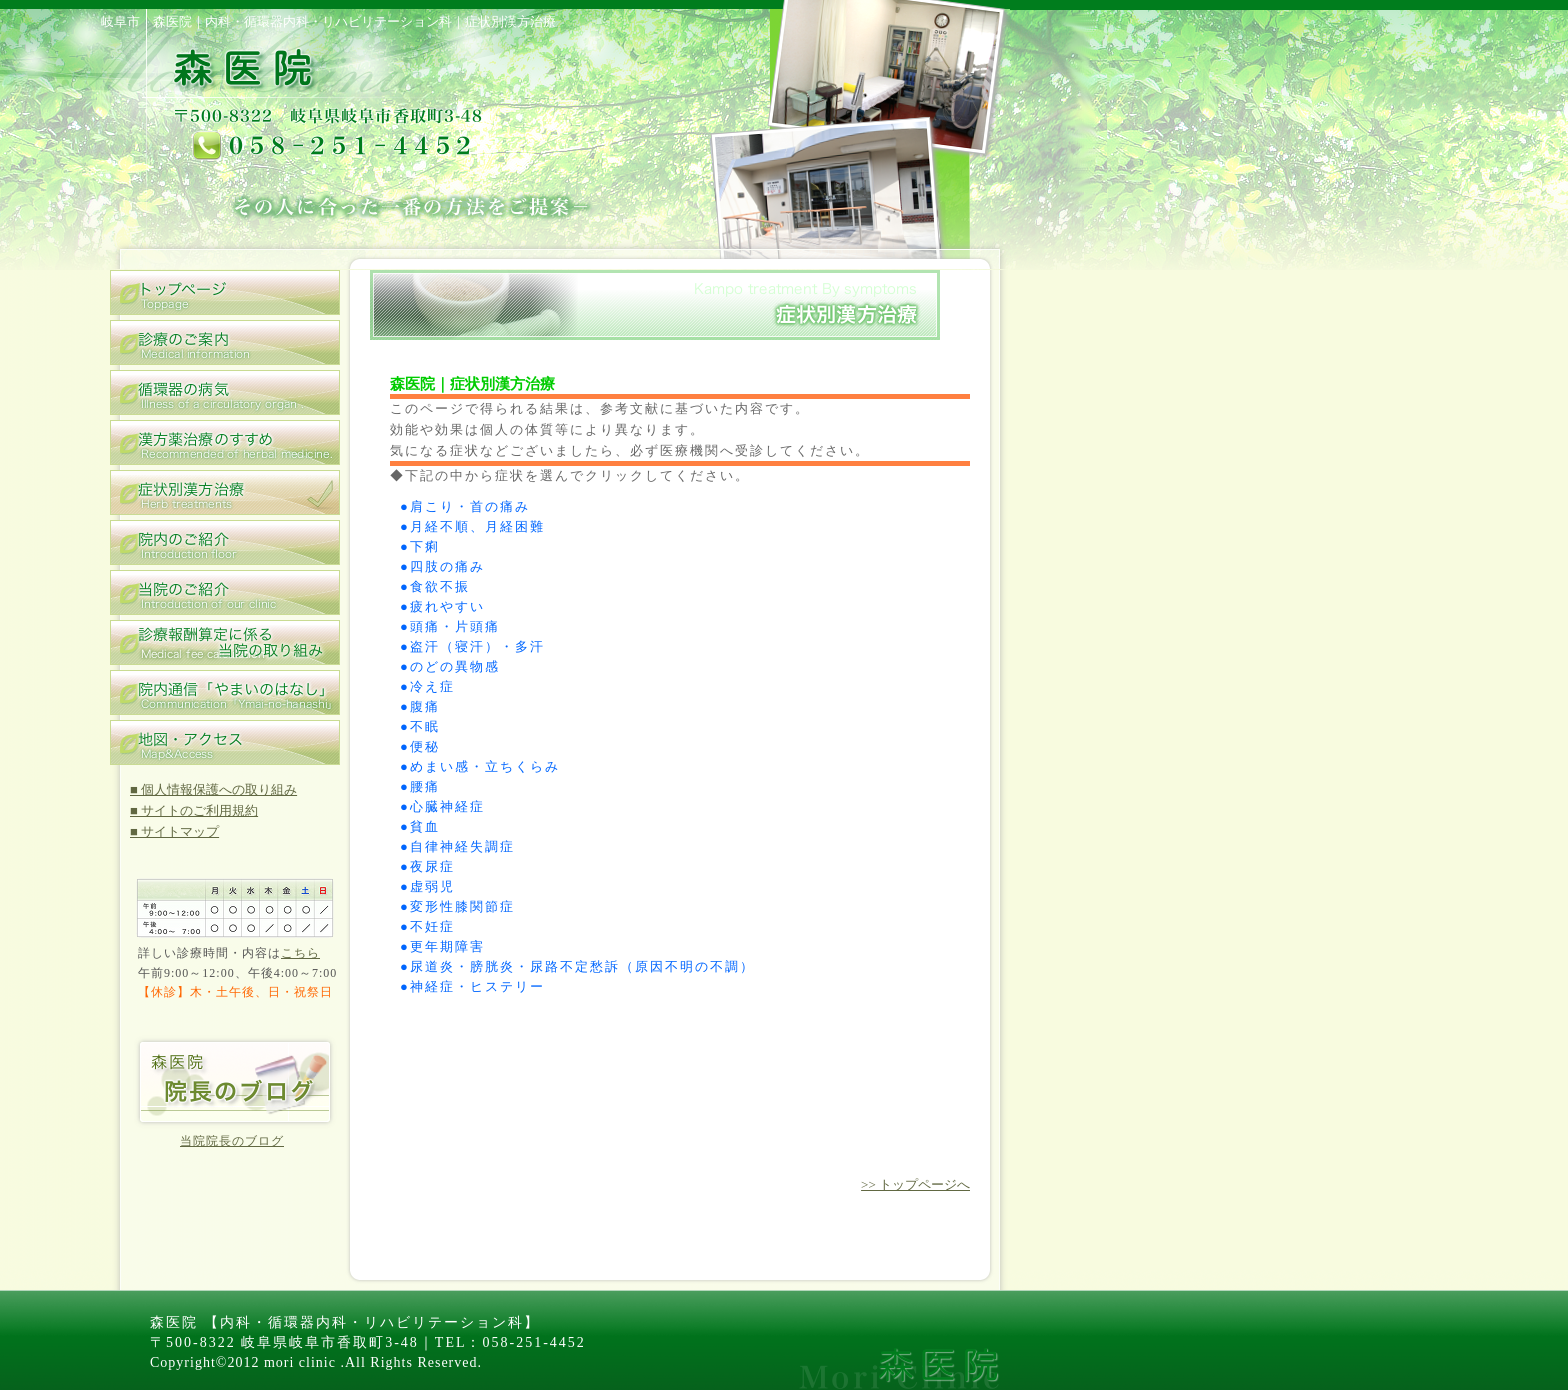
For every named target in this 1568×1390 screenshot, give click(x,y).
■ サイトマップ (174, 831)
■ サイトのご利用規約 (194, 810)
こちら (300, 953)
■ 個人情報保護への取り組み (213, 789)
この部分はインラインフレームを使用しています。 (670, 755)
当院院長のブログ (232, 1141)
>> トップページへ (915, 1184)
